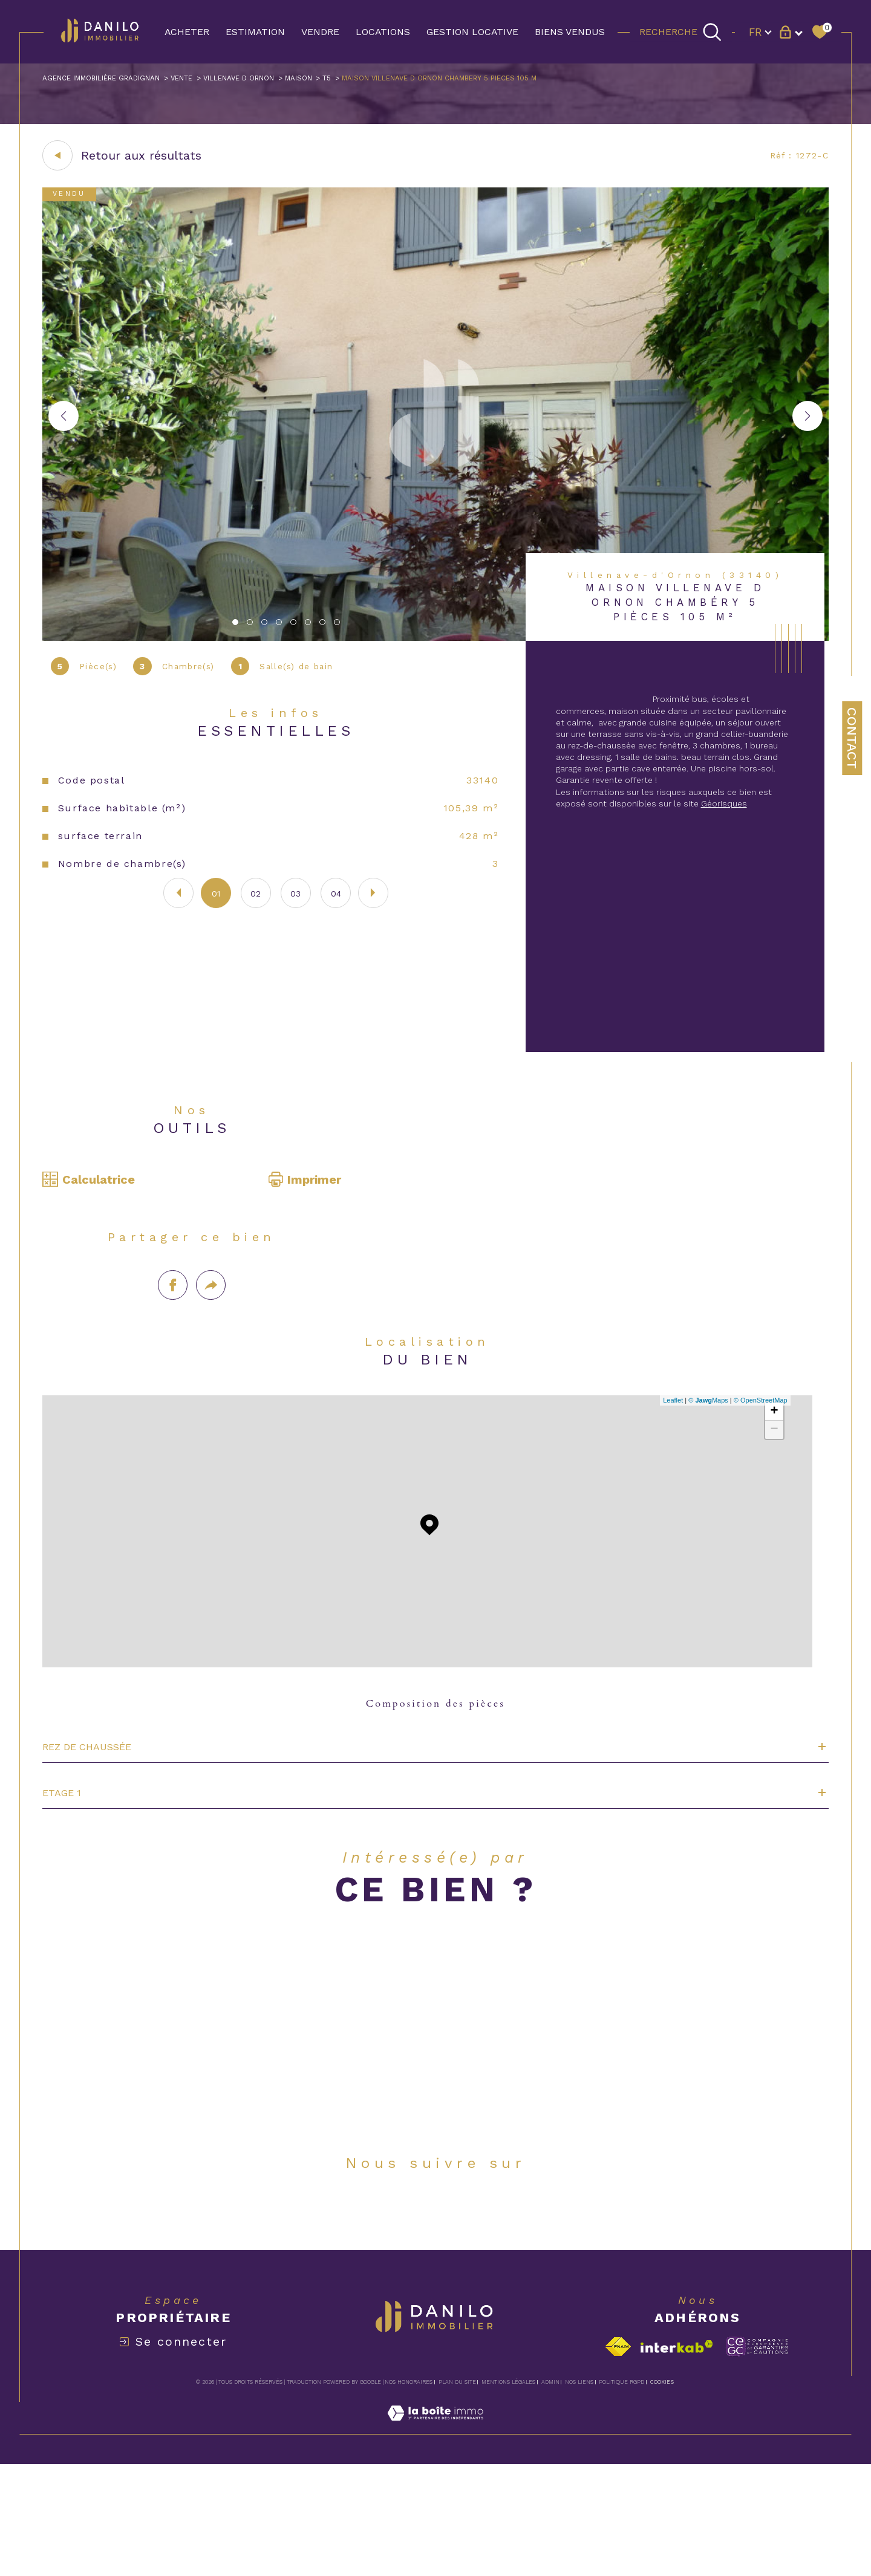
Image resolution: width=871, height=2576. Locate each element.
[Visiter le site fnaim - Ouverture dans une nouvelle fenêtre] (618, 2457)
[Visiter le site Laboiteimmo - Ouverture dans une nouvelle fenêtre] (435, 2538)
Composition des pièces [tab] (435, 1768)
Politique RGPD (621, 2493)
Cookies (662, 2493)
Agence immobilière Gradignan (114, 80)
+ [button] (771, 1473)
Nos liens (579, 2493)
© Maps (705, 1461)
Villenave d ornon (283, 80)
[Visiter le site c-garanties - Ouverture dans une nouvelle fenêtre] (757, 2458)
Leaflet (670, 1461)
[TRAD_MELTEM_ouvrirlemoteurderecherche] (680, 31)
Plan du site (457, 2493)
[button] (807, 422)
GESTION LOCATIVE (472, 31)
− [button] (771, 1491)
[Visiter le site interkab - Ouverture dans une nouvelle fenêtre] (677, 2458)
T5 (390, 80)
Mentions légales (508, 2493)
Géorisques (756, 853)
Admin (550, 2493)
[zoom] (435, 643)
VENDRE (320, 31)
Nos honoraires (408, 2493)
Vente (213, 80)
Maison (356, 80)
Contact (852, 738)
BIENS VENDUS (570, 31)
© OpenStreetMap (758, 1461)
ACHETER (187, 31)
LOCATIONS (383, 31)
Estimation (255, 31)
